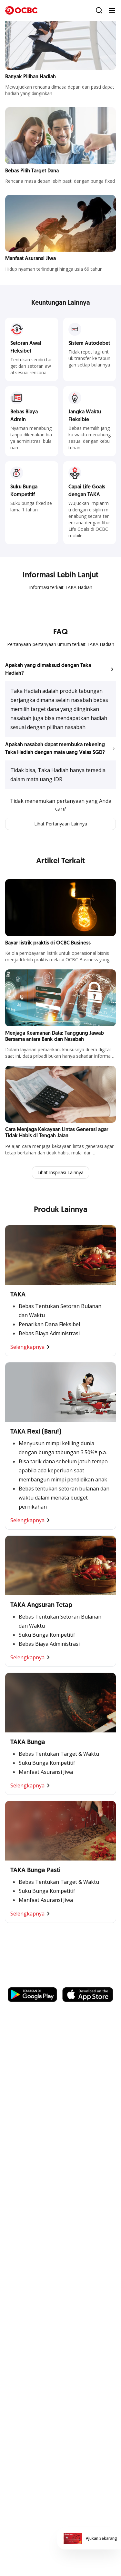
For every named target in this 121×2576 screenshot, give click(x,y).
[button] (60, 669)
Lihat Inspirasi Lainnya (60, 1172)
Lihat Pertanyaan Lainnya (60, 824)
